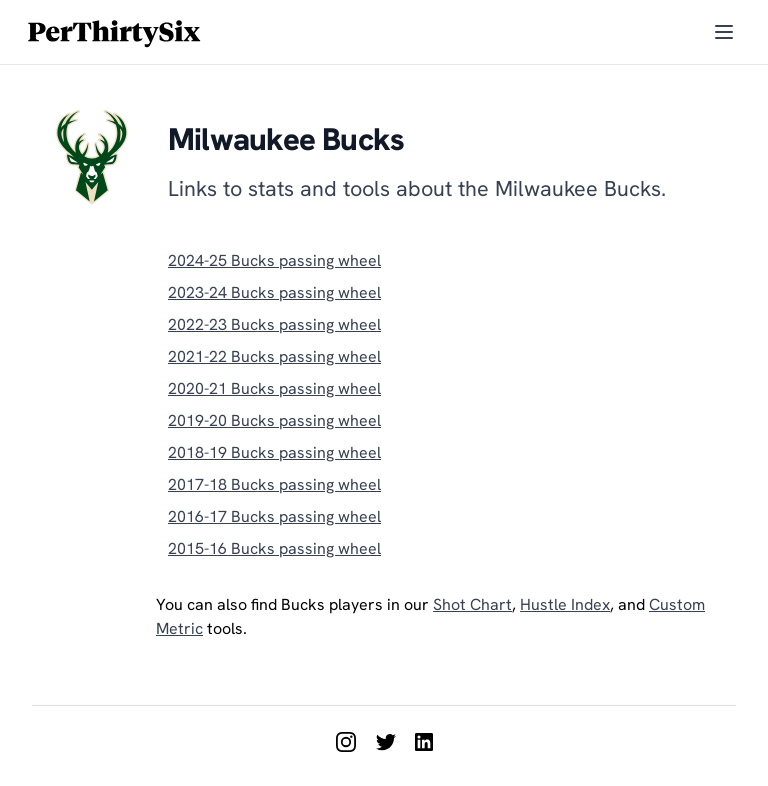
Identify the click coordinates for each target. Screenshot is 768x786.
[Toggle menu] (724, 32)
